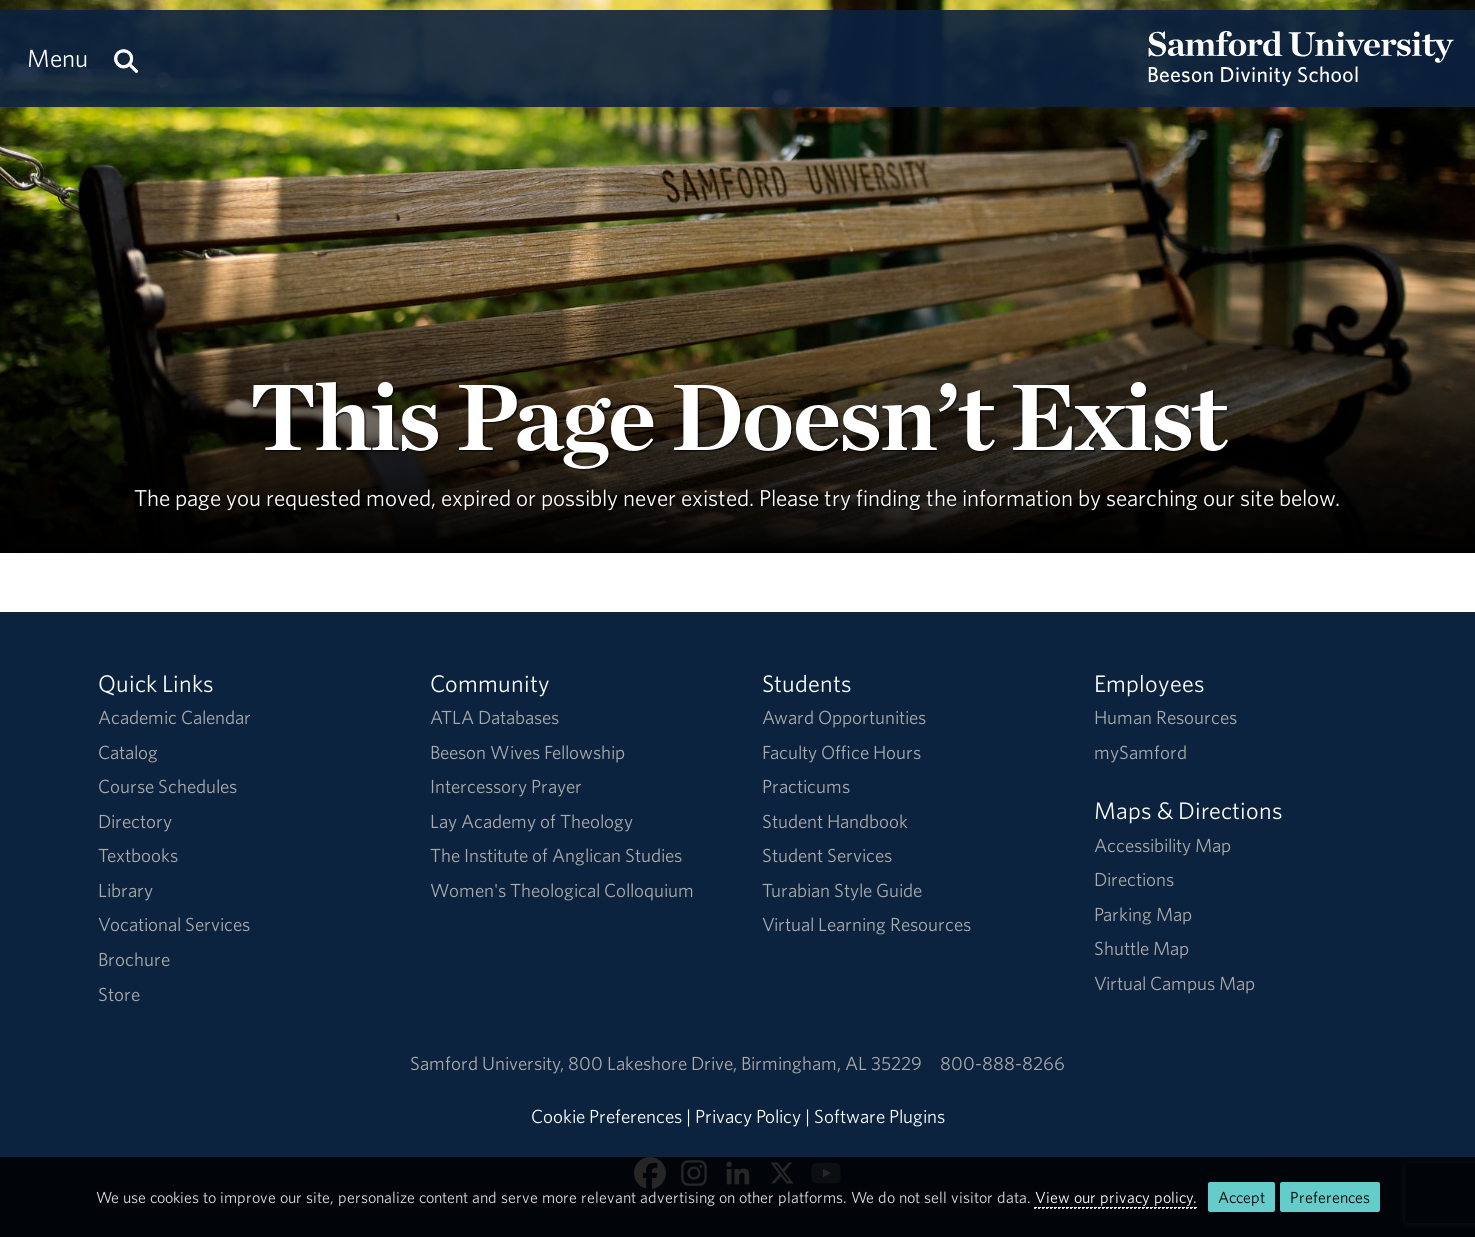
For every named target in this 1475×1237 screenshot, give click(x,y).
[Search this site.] (126, 58)
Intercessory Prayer (506, 786)
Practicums (806, 786)
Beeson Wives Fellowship (527, 752)
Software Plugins (879, 1116)
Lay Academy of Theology (531, 821)
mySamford (1140, 752)
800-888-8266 (1002, 1063)
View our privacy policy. (1116, 1197)
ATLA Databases (494, 717)
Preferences (1330, 1197)
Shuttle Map (1141, 948)
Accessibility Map (1162, 845)
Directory (135, 821)
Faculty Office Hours (841, 752)
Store (119, 994)
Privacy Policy (748, 1116)
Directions (1134, 879)
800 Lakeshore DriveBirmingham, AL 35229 (745, 1063)
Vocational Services (174, 924)
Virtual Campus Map (1174, 983)
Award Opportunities (844, 717)
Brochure (134, 959)
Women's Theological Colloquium (562, 890)
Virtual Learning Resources (866, 924)
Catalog (128, 752)
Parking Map (1143, 914)
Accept (1241, 1197)
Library (125, 890)
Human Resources (1165, 717)
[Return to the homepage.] (1301, 76)
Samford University (489, 1063)
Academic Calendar (174, 717)
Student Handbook (835, 821)
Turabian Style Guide (842, 890)
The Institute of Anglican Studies (556, 855)
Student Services (827, 855)
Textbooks (138, 855)
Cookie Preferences (606, 1116)
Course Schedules (167, 786)
